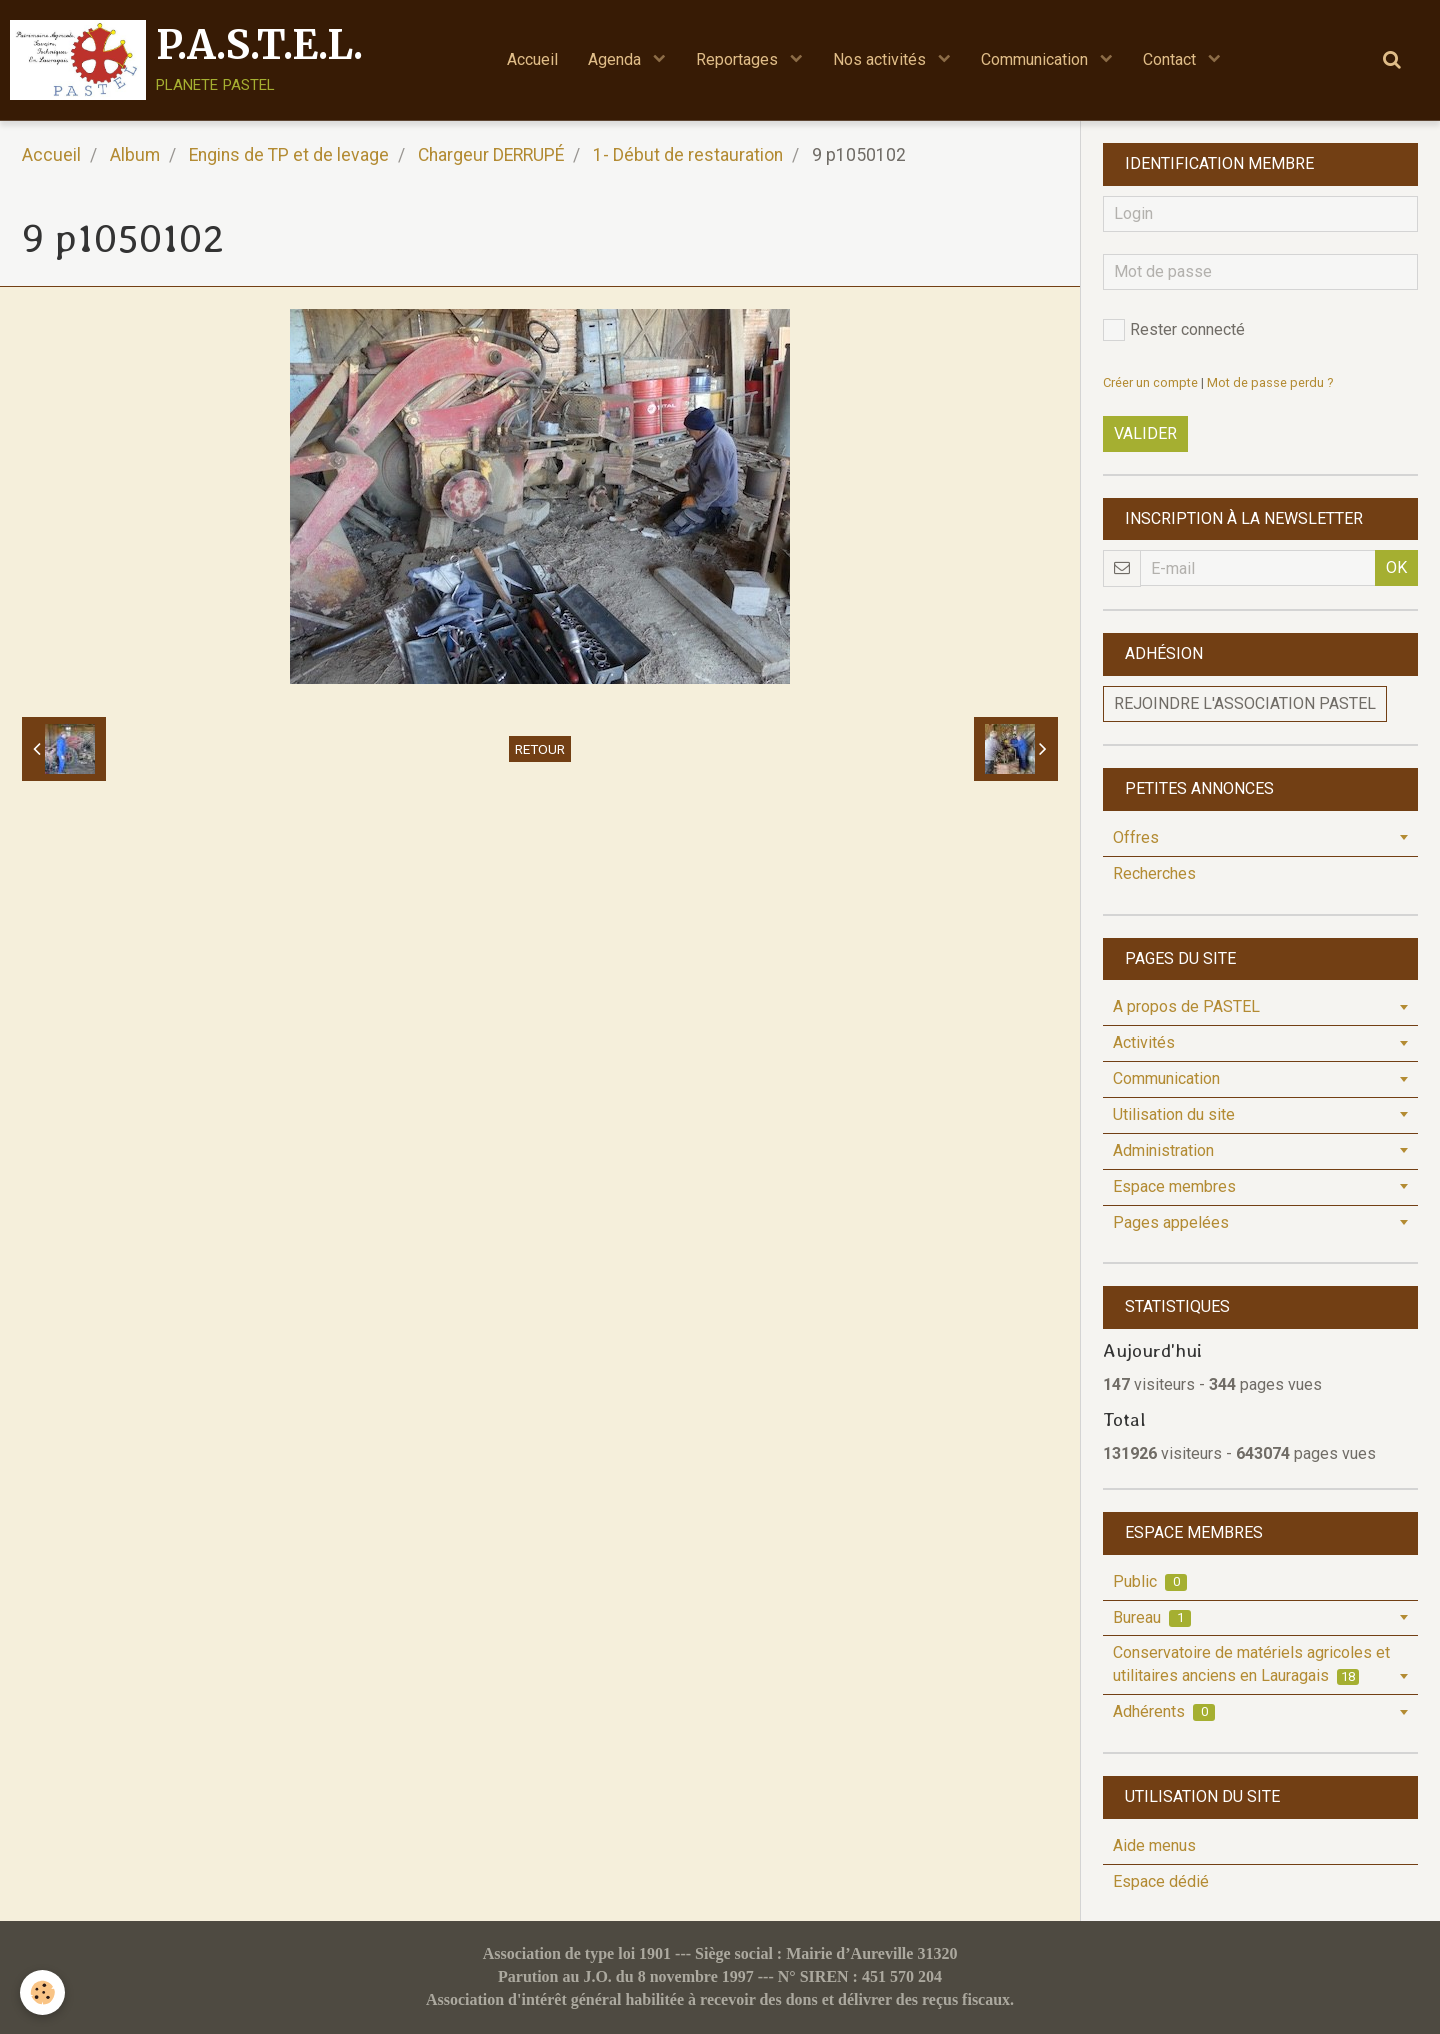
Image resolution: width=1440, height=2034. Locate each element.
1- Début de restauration (688, 155)
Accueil (532, 59)
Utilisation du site (1174, 1114)
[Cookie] (42, 1992)
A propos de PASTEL (1186, 1006)
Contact (1171, 59)
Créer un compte (1150, 382)
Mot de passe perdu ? (1270, 382)
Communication (1036, 59)
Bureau (1152, 1617)
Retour (540, 749)
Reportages (739, 59)
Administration (1163, 1150)
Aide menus (1154, 1845)
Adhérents (1164, 1711)
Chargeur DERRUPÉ (491, 155)
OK (1396, 567)
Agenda (616, 59)
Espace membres (1174, 1186)
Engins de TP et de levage (289, 155)
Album (135, 155)
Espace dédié (1161, 1881)
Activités (1144, 1042)
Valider (1145, 433)
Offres (1136, 837)
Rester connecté (1174, 330)
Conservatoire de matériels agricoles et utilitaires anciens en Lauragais (1251, 1664)
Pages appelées (1171, 1222)
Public (1150, 1581)
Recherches (1154, 873)
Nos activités (881, 59)
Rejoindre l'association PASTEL (1245, 703)
